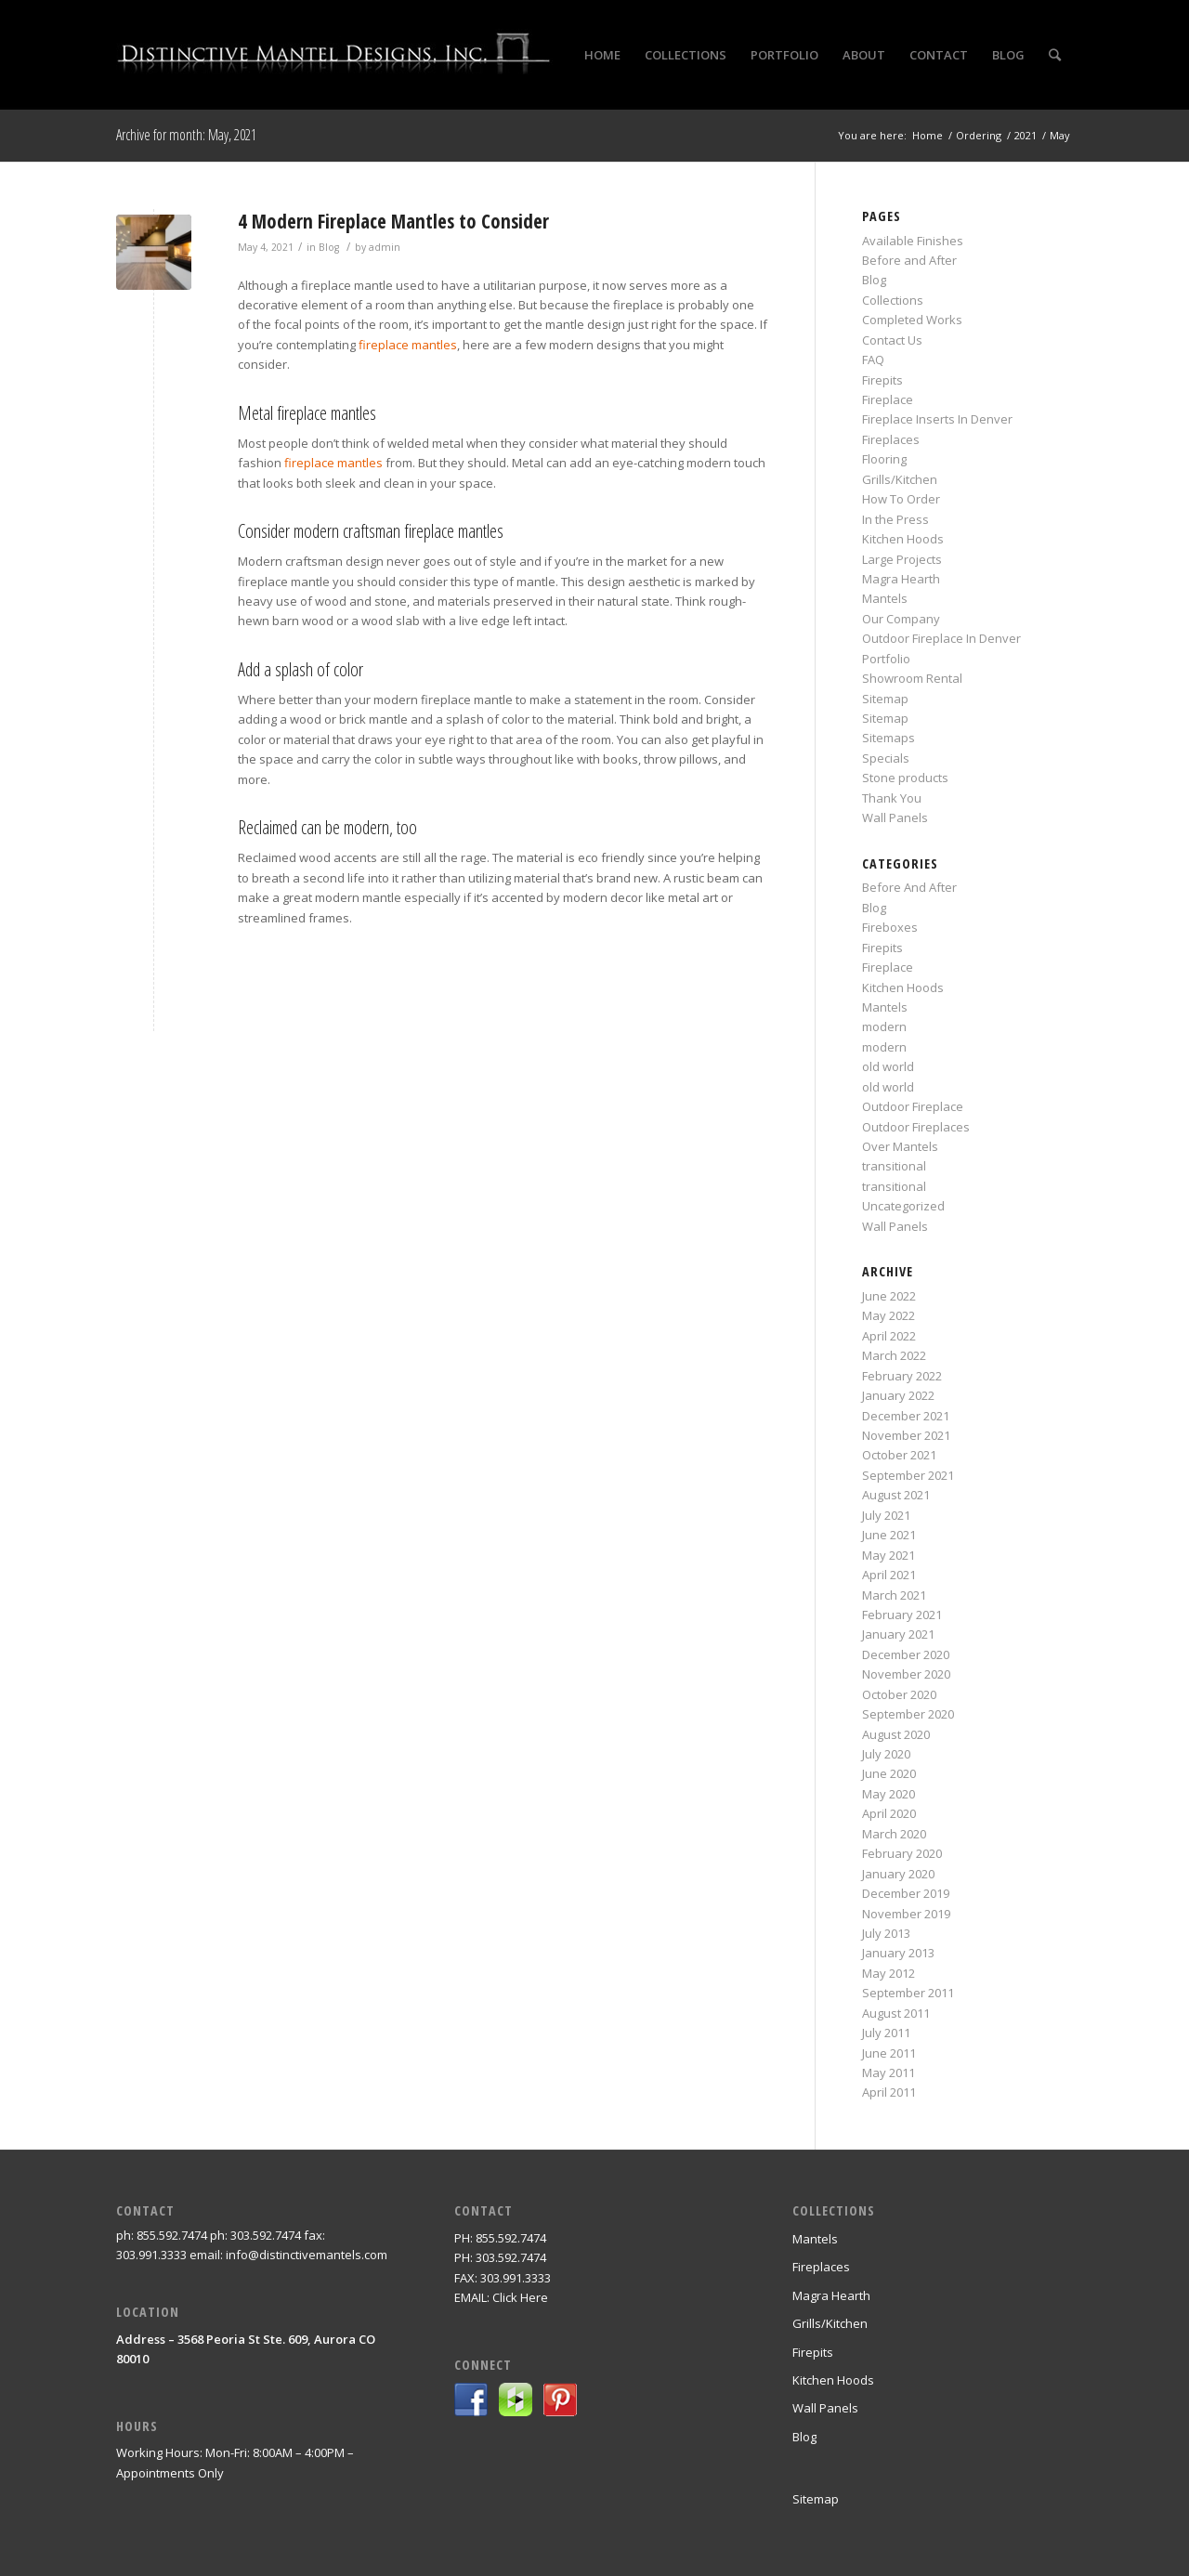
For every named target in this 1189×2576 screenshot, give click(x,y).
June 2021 (889, 1534)
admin (384, 247)
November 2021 (906, 1435)
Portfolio (886, 658)
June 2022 (889, 1296)
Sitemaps (888, 737)
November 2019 (906, 1913)
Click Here (520, 2297)
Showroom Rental (912, 678)
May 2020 (888, 1793)
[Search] (1055, 55)
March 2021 (894, 1595)
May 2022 (888, 1315)
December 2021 (905, 1415)
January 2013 (898, 1952)
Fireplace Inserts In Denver (937, 419)
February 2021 (902, 1614)
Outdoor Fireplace (912, 1106)
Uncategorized (903, 1205)
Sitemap (885, 698)
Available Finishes (912, 240)
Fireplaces (891, 439)
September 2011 (908, 1992)
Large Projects (902, 559)
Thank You (891, 798)
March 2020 (894, 1833)
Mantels (885, 598)
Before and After (909, 260)
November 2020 (906, 1674)
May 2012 (888, 1973)
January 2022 (898, 1395)
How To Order (901, 498)
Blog (329, 247)
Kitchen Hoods (903, 538)
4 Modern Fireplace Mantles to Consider (393, 221)
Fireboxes (890, 927)
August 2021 (896, 1494)
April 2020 (889, 1813)
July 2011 (886, 2032)
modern (884, 1026)
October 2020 (899, 1694)
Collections (892, 300)
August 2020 (896, 1734)
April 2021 (889, 1574)
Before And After (909, 887)
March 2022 (894, 1355)
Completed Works (912, 319)
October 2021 (899, 1454)
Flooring (884, 459)
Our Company (901, 618)
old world (888, 1066)
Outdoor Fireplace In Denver (941, 638)
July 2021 (886, 1515)
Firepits (882, 380)
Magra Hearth (901, 578)
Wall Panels (895, 817)
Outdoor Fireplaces (916, 1126)
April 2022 (889, 1335)
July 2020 (886, 1754)
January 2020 (898, 1873)
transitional (894, 1165)
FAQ (873, 359)
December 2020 (905, 1654)
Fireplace (887, 399)
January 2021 (898, 1634)
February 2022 (902, 1375)
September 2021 (908, 1475)
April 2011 (889, 2092)
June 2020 (889, 1773)
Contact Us (892, 340)
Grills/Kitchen (899, 479)
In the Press (895, 519)
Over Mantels (900, 1146)
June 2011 (889, 2053)
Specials (885, 758)
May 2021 (888, 1555)
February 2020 (902, 1853)
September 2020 (908, 1714)
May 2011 (888, 2072)
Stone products (905, 777)
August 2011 (896, 2013)
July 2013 (886, 1933)
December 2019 (905, 1893)
